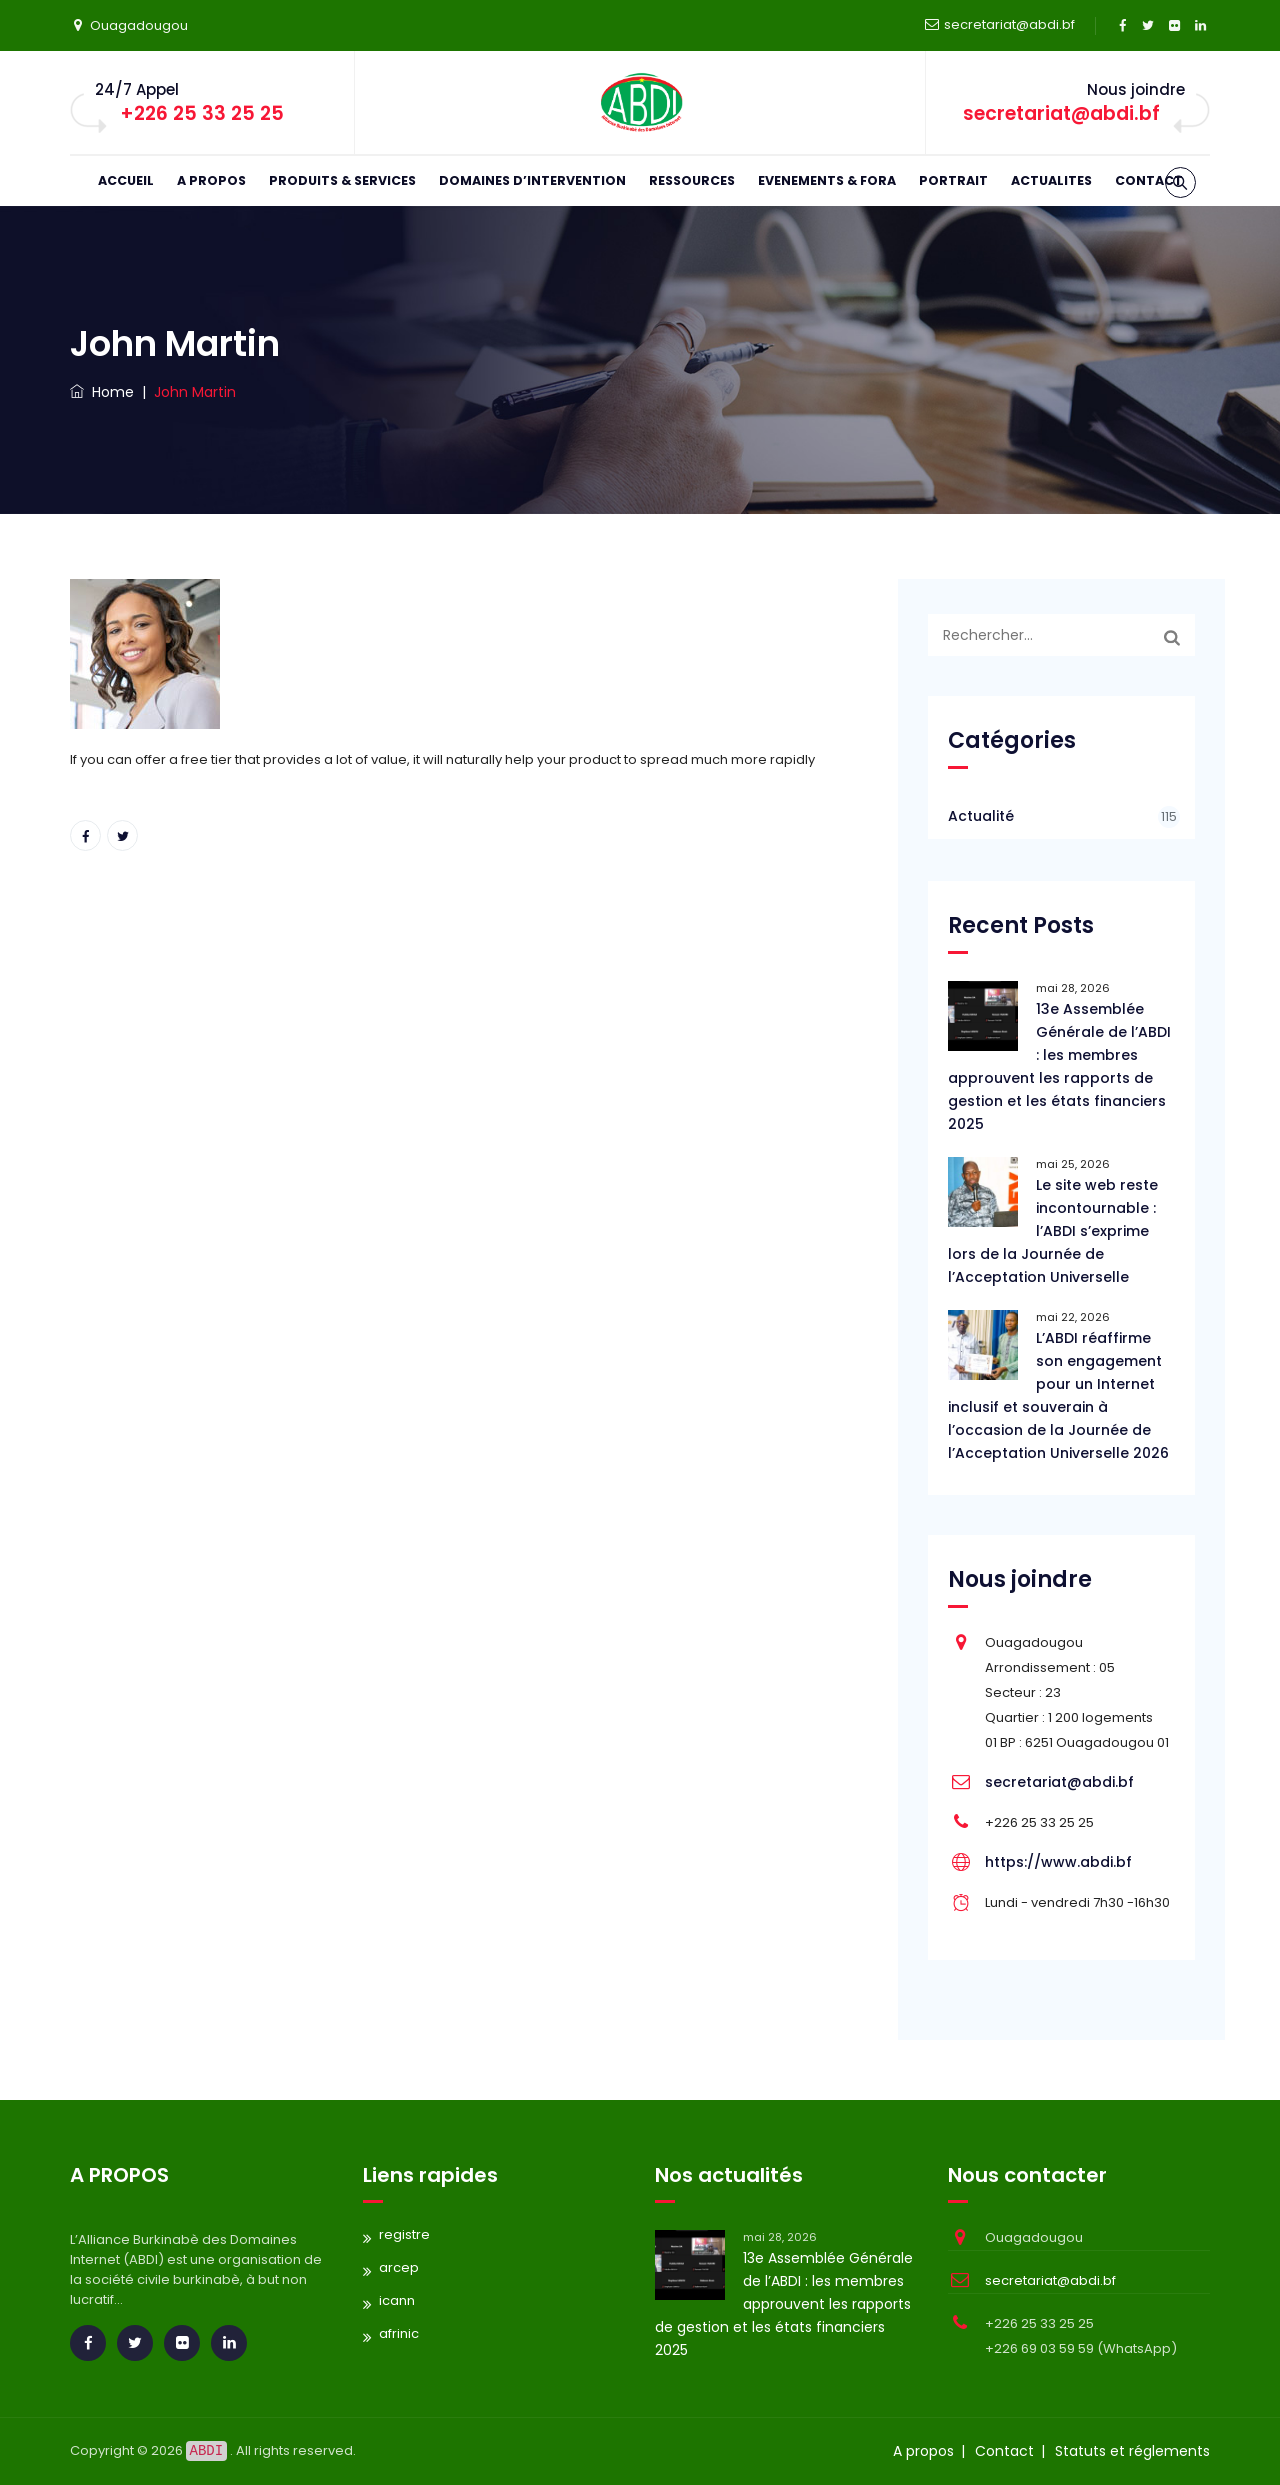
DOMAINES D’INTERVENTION (532, 180)
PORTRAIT (953, 180)
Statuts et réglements (1132, 2451)
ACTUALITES (1051, 180)
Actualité (981, 816)
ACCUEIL (126, 180)
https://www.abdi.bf (1058, 1862)
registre (404, 2234)
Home (102, 392)
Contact (1004, 2451)
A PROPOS (211, 180)
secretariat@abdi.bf (1009, 24)
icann (397, 2300)
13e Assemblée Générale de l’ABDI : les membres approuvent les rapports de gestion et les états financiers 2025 (1059, 1066)
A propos (923, 2451)
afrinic (399, 2333)
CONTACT (1149, 180)
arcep (399, 2267)
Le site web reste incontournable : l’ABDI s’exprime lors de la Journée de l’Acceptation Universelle (1053, 1231)
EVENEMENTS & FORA (827, 180)
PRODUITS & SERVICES (342, 180)
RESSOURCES (692, 180)
